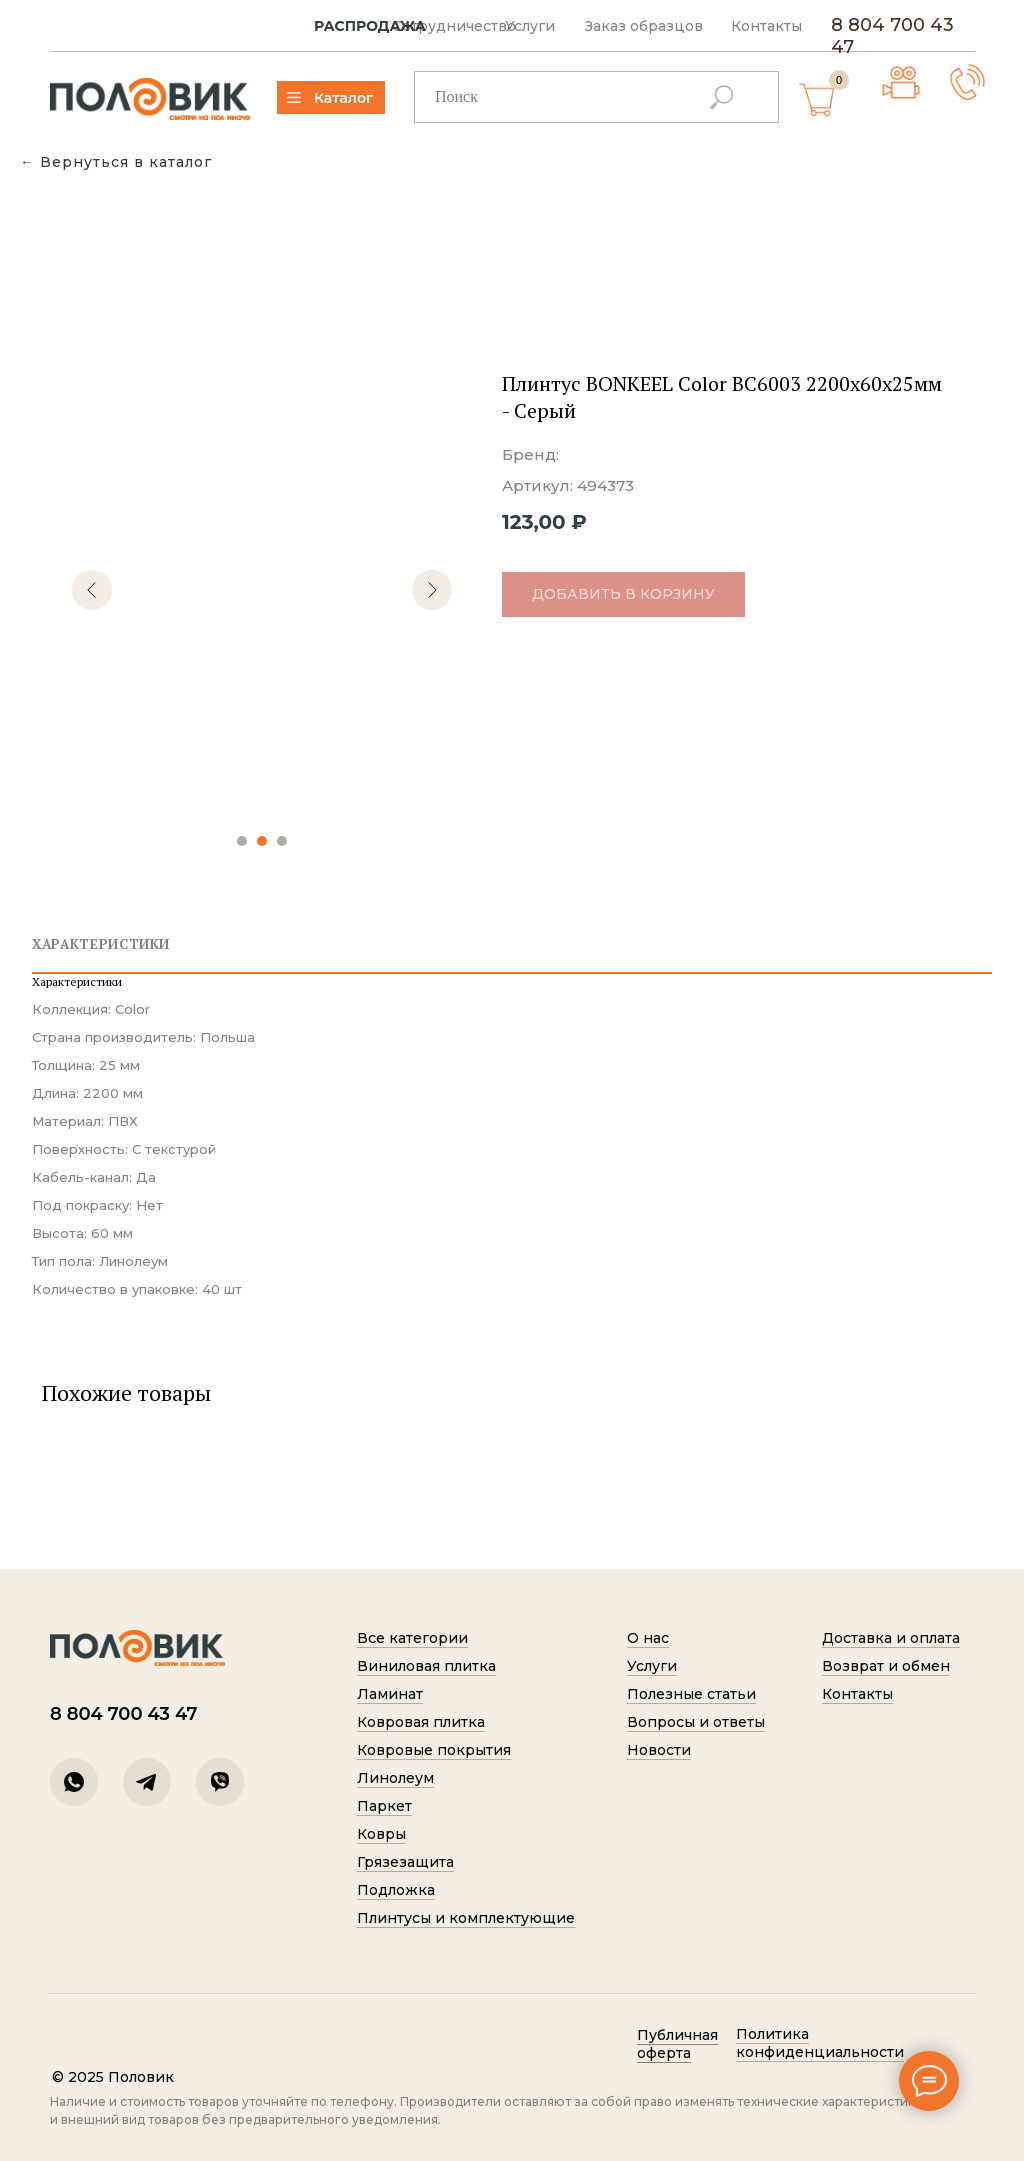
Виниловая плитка (426, 1666)
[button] (967, 82)
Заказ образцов (644, 26)
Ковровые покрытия (434, 1750)
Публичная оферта (677, 2044)
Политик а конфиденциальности (820, 2043)
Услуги (530, 26)
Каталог (343, 98)
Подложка (396, 1890)
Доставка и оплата (891, 1638)
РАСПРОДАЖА (370, 26)
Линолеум (395, 1778)
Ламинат (390, 1694)
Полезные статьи (691, 1694)
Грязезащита (405, 1862)
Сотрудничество (454, 26)
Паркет (384, 1806)
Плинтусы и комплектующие (466, 1918)
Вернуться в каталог (126, 162)
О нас (648, 1638)
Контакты (766, 26)
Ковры (381, 1834)
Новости (659, 1750)
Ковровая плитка (421, 1722)
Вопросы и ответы (696, 1722)
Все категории (412, 1638)
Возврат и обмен (886, 1666)
